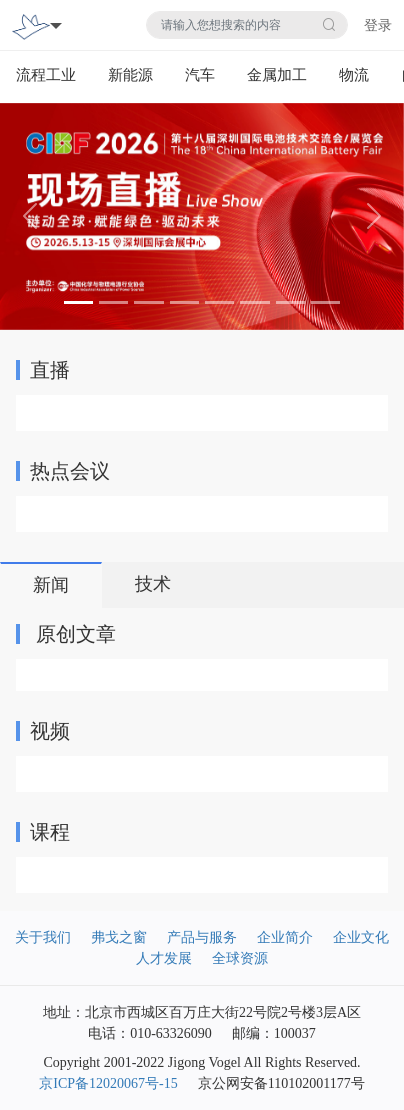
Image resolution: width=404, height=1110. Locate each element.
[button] (30, 216)
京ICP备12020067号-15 (108, 1083)
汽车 (200, 75)
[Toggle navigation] (56, 25)
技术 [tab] (153, 584)
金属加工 (277, 75)
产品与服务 (202, 937)
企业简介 (285, 937)
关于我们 (43, 937)
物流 (354, 75)
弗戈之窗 (119, 937)
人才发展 (164, 958)
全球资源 (240, 958)
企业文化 (361, 937)
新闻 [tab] (51, 585)
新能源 (130, 75)
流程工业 (46, 75)
